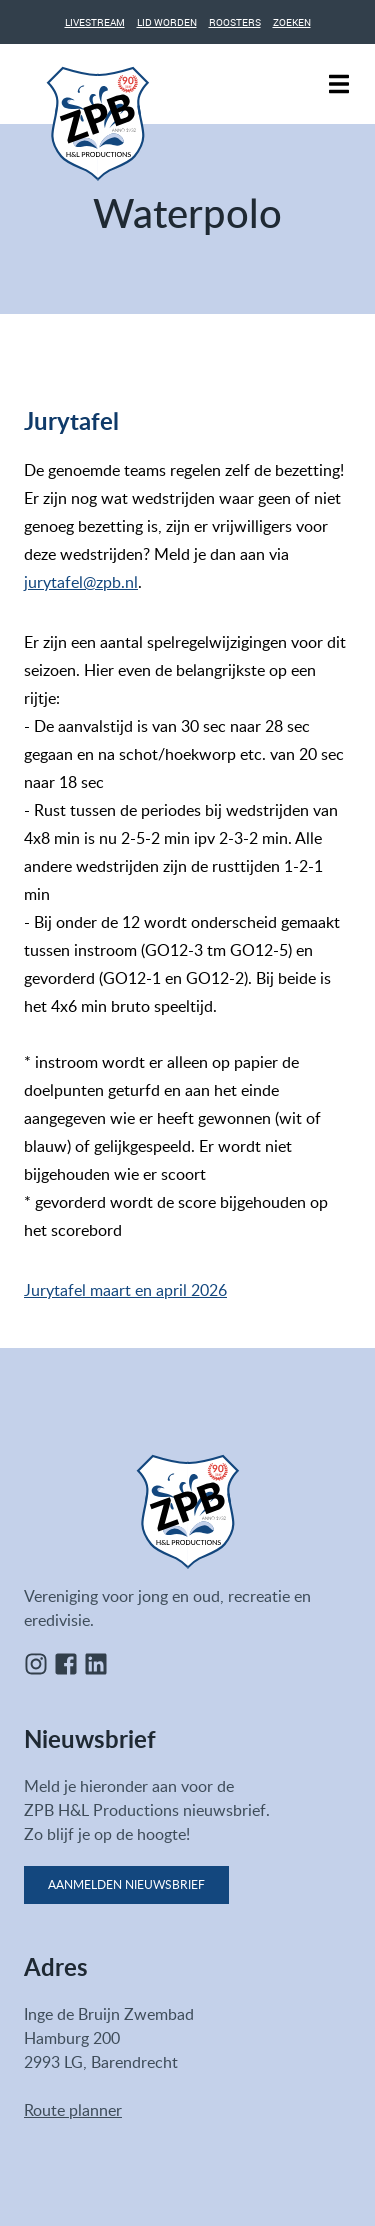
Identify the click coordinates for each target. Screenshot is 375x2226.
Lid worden (167, 22)
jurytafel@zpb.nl (81, 582)
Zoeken (292, 22)
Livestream (95, 22)
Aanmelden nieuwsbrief (126, 1884)
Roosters (235, 22)
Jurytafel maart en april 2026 (125, 1290)
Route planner (73, 2110)
